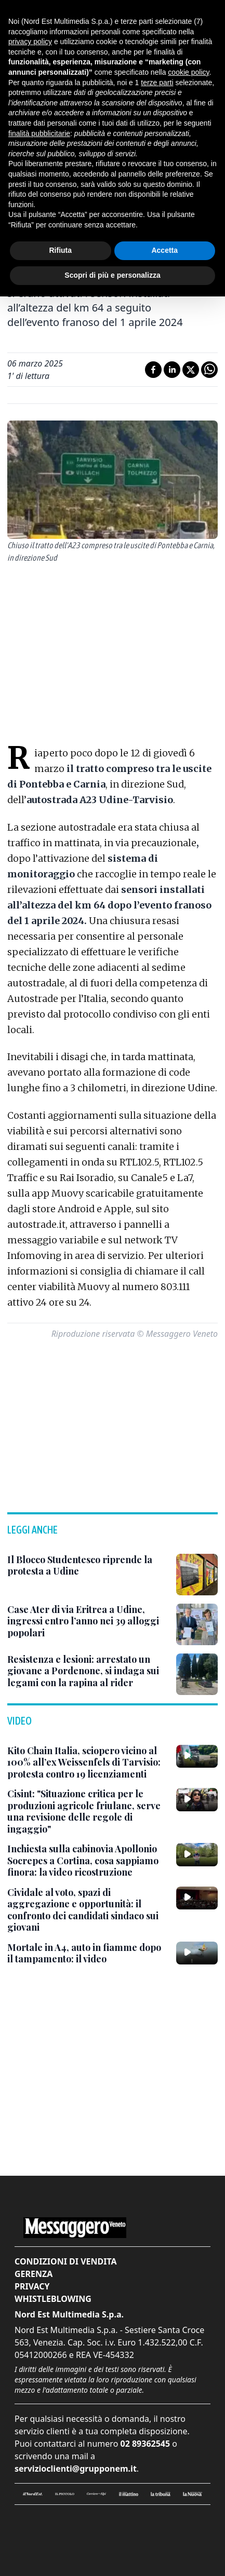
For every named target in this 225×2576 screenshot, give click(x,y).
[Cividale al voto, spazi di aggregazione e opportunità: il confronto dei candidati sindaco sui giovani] (87, 1910)
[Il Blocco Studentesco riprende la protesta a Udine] (87, 1565)
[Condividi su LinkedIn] (172, 369)
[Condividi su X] (190, 369)
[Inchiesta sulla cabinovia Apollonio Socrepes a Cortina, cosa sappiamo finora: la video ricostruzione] (87, 1860)
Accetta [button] (164, 250)
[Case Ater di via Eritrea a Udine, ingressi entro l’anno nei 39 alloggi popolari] (87, 1621)
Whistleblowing (53, 2298)
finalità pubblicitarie (39, 133)
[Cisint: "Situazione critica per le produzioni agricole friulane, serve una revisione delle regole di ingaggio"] (87, 1811)
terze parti (157, 82)
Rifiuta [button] (60, 250)
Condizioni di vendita (66, 2261)
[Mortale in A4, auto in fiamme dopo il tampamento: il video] (87, 1953)
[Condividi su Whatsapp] (209, 369)
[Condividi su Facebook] (153, 369)
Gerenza (33, 2274)
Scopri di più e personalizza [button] (112, 275)
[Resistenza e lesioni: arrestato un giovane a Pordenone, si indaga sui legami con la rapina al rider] (87, 1671)
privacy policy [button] (30, 41)
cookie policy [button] (188, 72)
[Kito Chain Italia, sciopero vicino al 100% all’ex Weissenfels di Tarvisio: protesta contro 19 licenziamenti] (87, 1762)
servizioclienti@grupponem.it (76, 2468)
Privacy (32, 2286)
